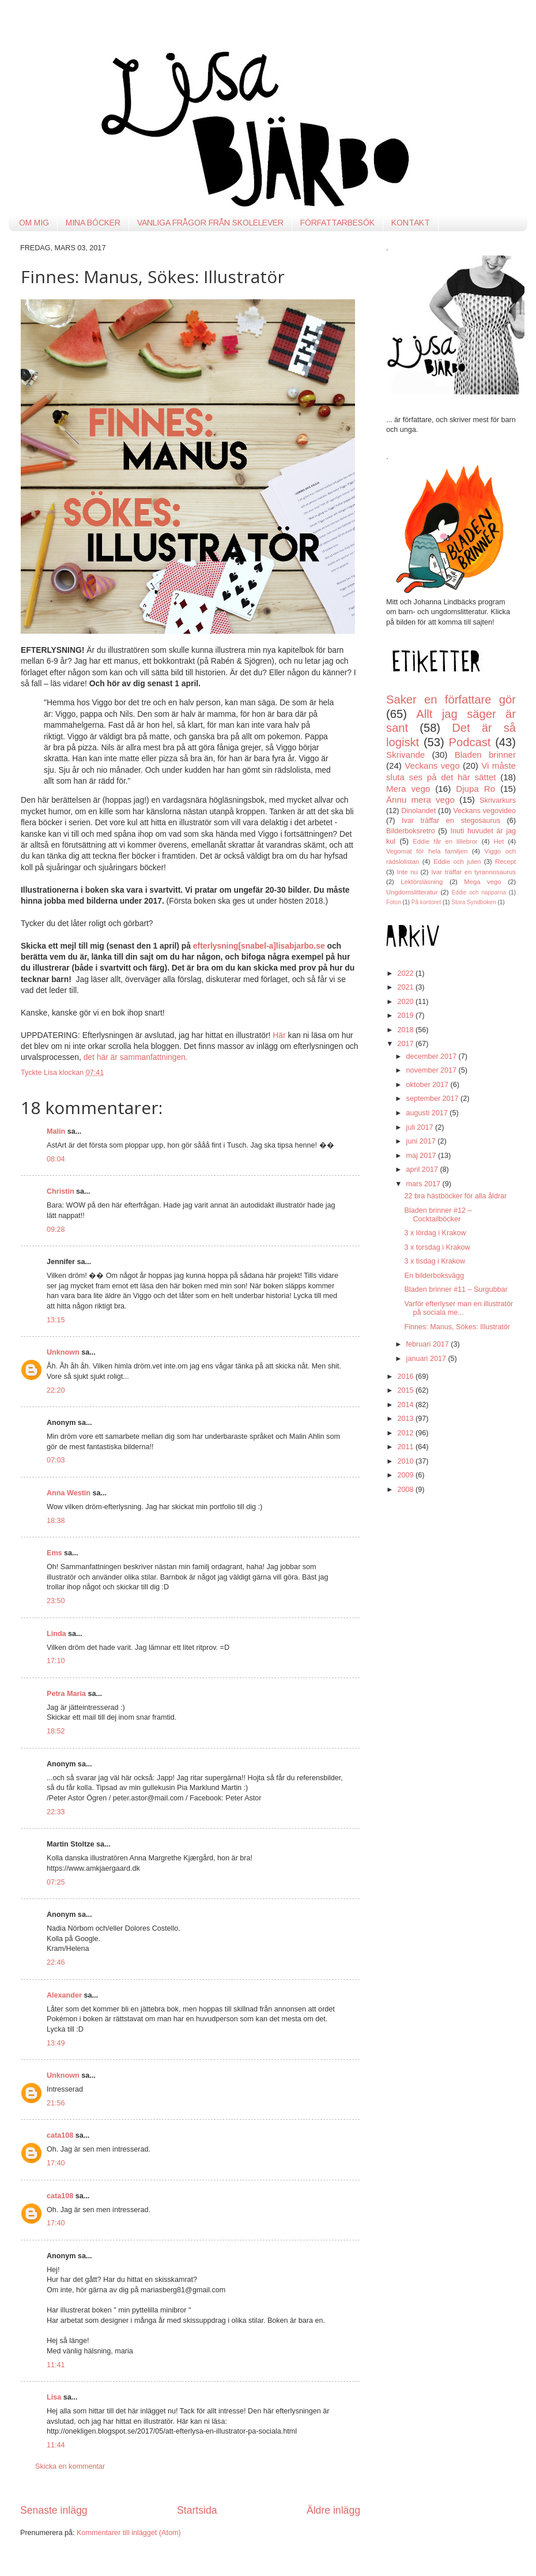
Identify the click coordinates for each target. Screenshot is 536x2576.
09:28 (56, 1229)
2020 (406, 1002)
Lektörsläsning (422, 881)
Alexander (64, 1995)
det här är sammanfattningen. (136, 1057)
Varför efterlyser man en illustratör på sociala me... (458, 1308)
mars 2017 (424, 1184)
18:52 (56, 1731)
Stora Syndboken (473, 902)
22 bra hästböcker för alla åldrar (455, 1196)
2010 (406, 1461)
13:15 (56, 1320)
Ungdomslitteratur (411, 892)
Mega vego (482, 881)
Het (499, 841)
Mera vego (408, 789)
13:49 (56, 2043)
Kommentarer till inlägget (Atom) (129, 2533)
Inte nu (407, 871)
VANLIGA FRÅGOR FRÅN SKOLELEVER (210, 222)
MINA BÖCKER (93, 222)
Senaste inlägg (54, 2510)
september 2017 (433, 1099)
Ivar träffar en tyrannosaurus (473, 871)
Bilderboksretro (410, 831)
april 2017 (423, 1169)
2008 (406, 1490)
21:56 (56, 2103)
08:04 (56, 1159)
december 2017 (432, 1056)
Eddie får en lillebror (445, 841)
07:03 (56, 1460)
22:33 (56, 1812)
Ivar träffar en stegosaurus (451, 821)
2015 (406, 1390)
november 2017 (432, 1070)
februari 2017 (428, 1344)
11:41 (56, 2365)
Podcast (470, 742)
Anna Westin (68, 1493)
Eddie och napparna (479, 892)
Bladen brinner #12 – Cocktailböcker (437, 1214)
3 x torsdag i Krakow (437, 1247)
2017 (406, 1044)
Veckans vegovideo (484, 811)
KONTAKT (410, 222)
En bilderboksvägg (434, 1276)
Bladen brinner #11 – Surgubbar (455, 1289)
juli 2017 (420, 1127)
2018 (406, 1030)
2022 (406, 973)
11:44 (56, 2445)
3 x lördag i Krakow (435, 1233)
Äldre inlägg (333, 2510)
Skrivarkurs (498, 800)
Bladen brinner (485, 754)
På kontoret (426, 902)
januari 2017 (427, 1359)
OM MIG (34, 222)
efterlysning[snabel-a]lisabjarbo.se (259, 945)
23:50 (56, 1601)
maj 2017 (422, 1156)
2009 (406, 1475)
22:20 (56, 1390)
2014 (406, 1405)
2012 (406, 1433)
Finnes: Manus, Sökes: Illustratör (456, 1327)
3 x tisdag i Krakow (434, 1261)
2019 (406, 1015)
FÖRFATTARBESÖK (337, 222)
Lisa (54, 2397)
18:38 (56, 1521)
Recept (505, 861)
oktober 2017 (428, 1085)
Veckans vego (432, 765)
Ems (54, 1553)
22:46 (56, 1962)
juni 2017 (422, 1141)
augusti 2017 (428, 1113)
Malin (56, 1131)
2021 (406, 987)
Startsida (197, 2510)
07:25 (56, 1882)
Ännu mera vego (420, 799)
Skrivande (405, 754)
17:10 (56, 1661)
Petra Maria (66, 1694)
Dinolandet (418, 811)
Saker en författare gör (451, 699)
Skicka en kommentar (70, 2466)
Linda (56, 1634)
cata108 (60, 2135)
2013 (406, 1419)
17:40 (56, 2163)
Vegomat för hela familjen (426, 851)
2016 (406, 1376)
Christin (60, 1191)
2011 (406, 1447)
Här (280, 1035)
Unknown (63, 1352)
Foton (393, 902)
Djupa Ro (475, 789)
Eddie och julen (457, 861)
